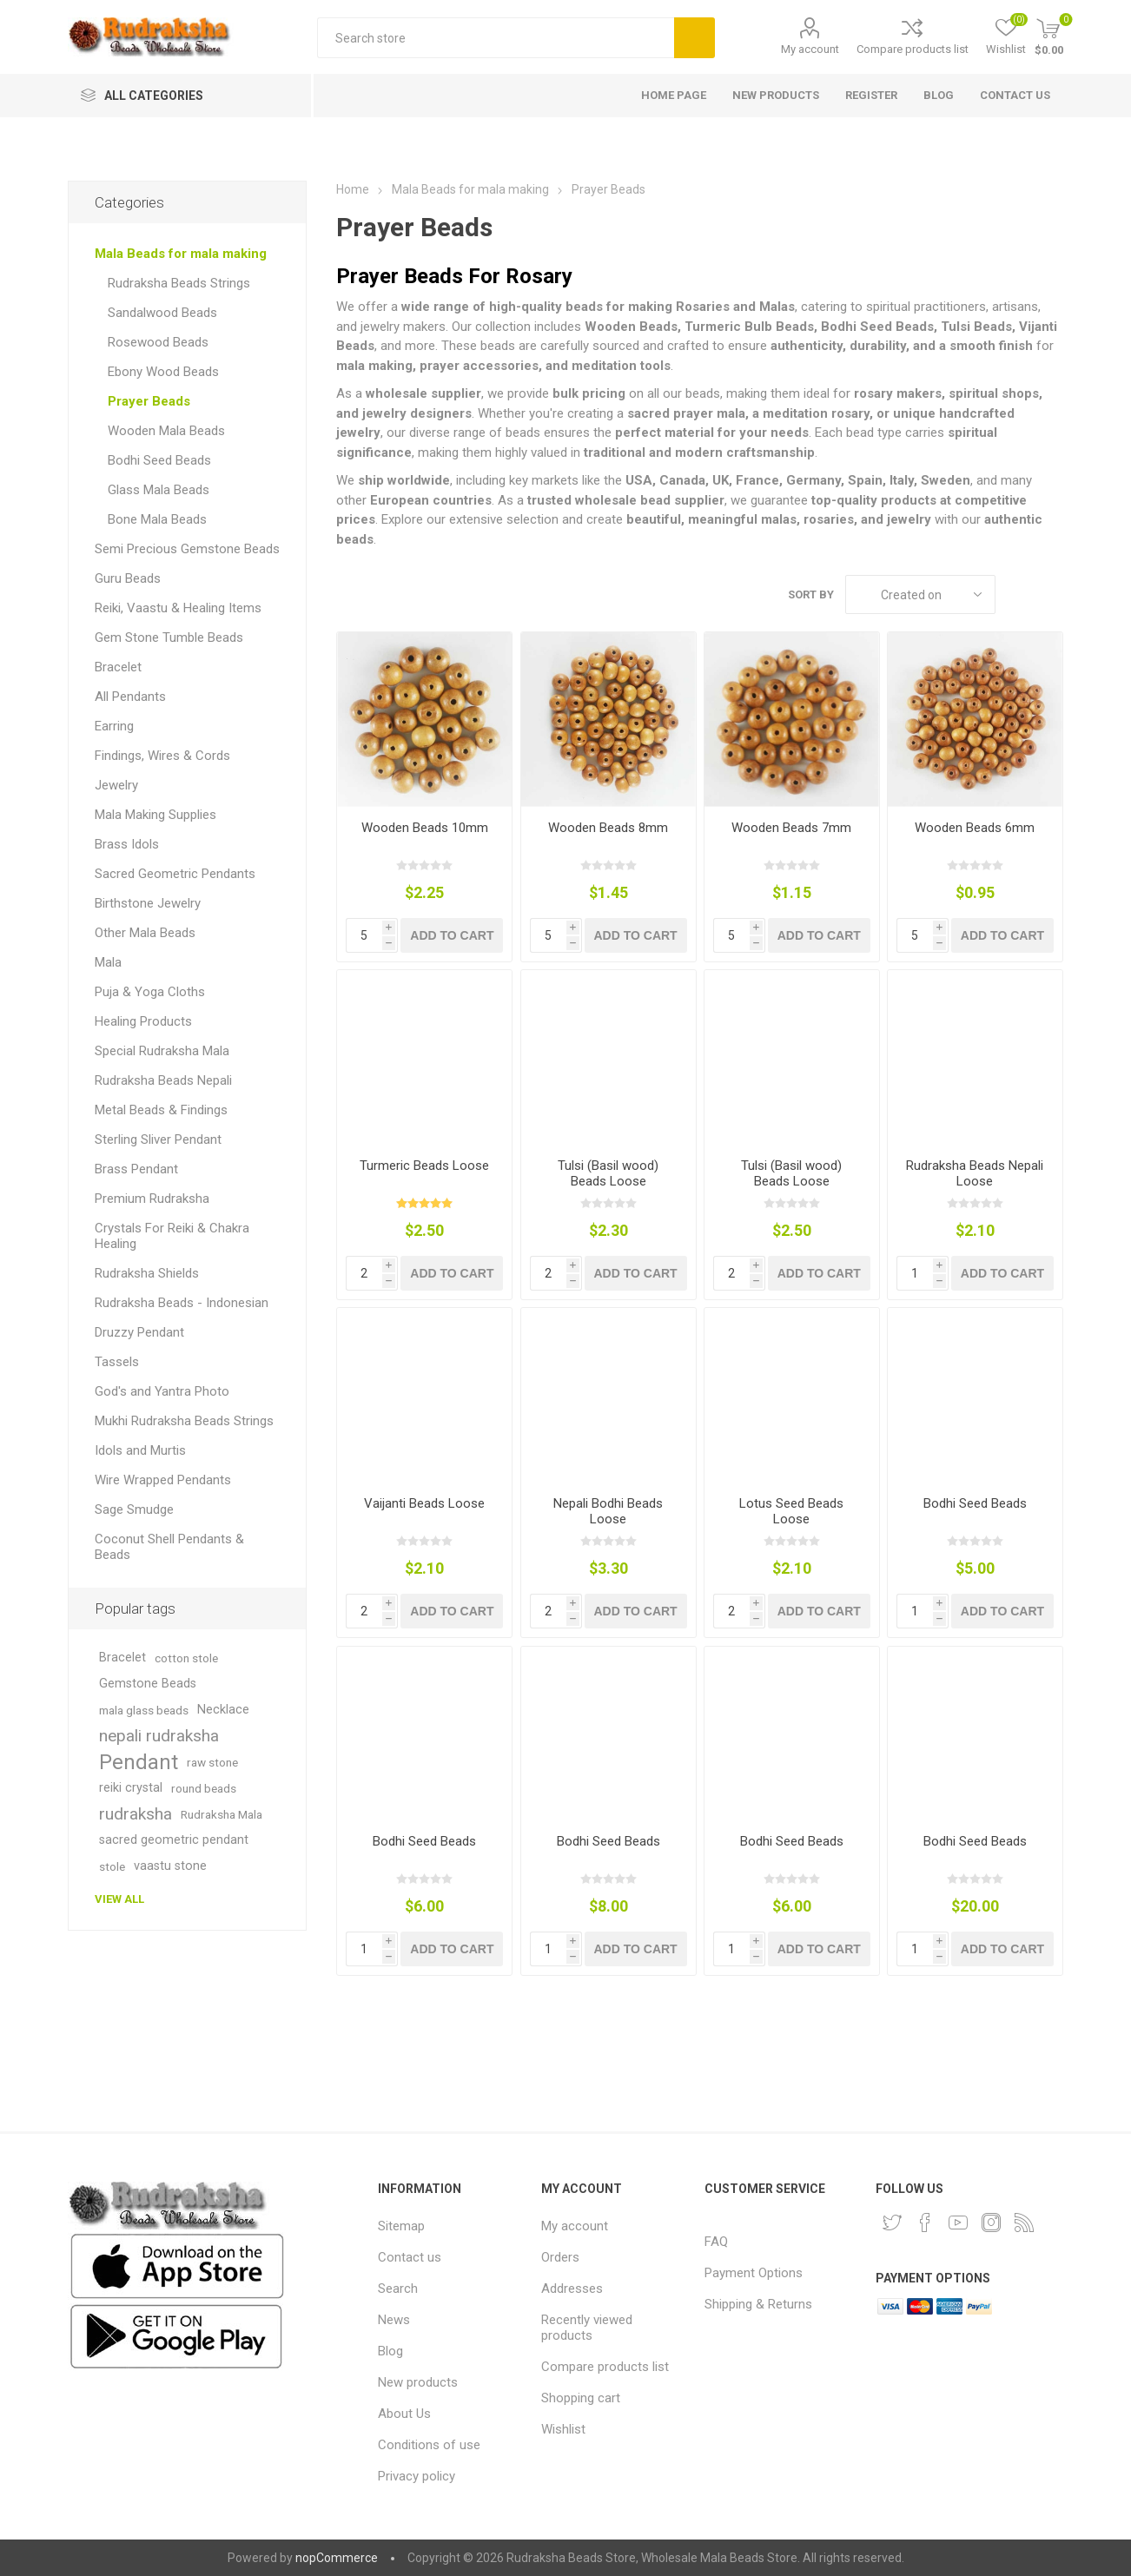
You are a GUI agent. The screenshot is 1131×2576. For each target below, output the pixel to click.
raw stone (212, 1762)
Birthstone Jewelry (148, 903)
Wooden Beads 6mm (975, 828)
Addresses (572, 2288)
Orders (560, 2257)
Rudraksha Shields (147, 1273)
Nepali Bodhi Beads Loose (608, 1511)
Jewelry (116, 785)
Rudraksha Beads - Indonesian (181, 1303)
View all (119, 1899)
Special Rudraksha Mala (162, 1051)
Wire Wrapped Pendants (163, 1480)
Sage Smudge (134, 1509)
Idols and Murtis (140, 1450)
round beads (203, 1788)
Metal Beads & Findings (161, 1110)
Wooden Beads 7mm (791, 828)
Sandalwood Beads (162, 312)
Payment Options (753, 2273)
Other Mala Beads (145, 933)
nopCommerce (336, 2558)
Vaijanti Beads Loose (424, 1503)
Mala (108, 962)
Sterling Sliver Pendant (158, 1139)
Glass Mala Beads (158, 490)
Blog (390, 2351)
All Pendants (130, 696)
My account (810, 49)
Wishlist (563, 2429)
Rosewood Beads (158, 342)
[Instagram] (991, 2222)
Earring (114, 726)
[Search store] (495, 37)
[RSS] (1024, 2222)
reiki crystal (130, 1787)
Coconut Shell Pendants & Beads (169, 1546)
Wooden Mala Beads (166, 431)
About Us (404, 2413)
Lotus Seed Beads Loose (791, 1511)
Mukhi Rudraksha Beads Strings (184, 1421)
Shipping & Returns (758, 2304)
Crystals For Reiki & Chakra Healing (172, 1236)
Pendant (138, 1762)
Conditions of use (429, 2445)
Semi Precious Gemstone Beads (187, 549)
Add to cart (451, 935)
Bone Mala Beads (157, 519)
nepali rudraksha (159, 1736)
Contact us (409, 2257)
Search (694, 37)
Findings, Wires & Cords (162, 755)
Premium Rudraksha (152, 1198)
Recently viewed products (586, 2327)
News (394, 2320)
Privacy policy (416, 2476)
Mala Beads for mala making (181, 253)
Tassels (117, 1362)
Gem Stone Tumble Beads (169, 637)
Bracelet (118, 667)
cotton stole (186, 1658)
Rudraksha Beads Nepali (163, 1080)
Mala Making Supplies (155, 814)
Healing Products (143, 1021)
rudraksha (135, 1814)
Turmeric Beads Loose (424, 1165)
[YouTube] (958, 2222)
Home (352, 189)
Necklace (223, 1709)
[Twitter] (892, 2222)
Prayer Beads (149, 401)
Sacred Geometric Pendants (175, 874)
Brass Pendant (136, 1169)
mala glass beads (143, 1710)
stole (112, 1866)
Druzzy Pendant (139, 1332)
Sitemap (401, 2226)
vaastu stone (170, 1866)
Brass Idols (127, 844)
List (1050, 594)
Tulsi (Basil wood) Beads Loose (608, 1173)
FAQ (716, 2241)
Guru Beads (128, 578)
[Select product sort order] (920, 594)
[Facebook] (925, 2222)
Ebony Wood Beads (163, 372)
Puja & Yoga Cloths (150, 992)
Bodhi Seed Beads (975, 1503)
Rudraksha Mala (221, 1814)
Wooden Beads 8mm (608, 828)
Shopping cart (580, 2398)
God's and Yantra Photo (162, 1391)
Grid (1017, 594)
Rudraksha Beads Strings (179, 283)
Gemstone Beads (147, 1683)
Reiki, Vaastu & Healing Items (178, 608)
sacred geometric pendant (173, 1840)
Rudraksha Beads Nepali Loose (974, 1173)
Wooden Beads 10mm (424, 828)
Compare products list (913, 49)
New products (418, 2382)
